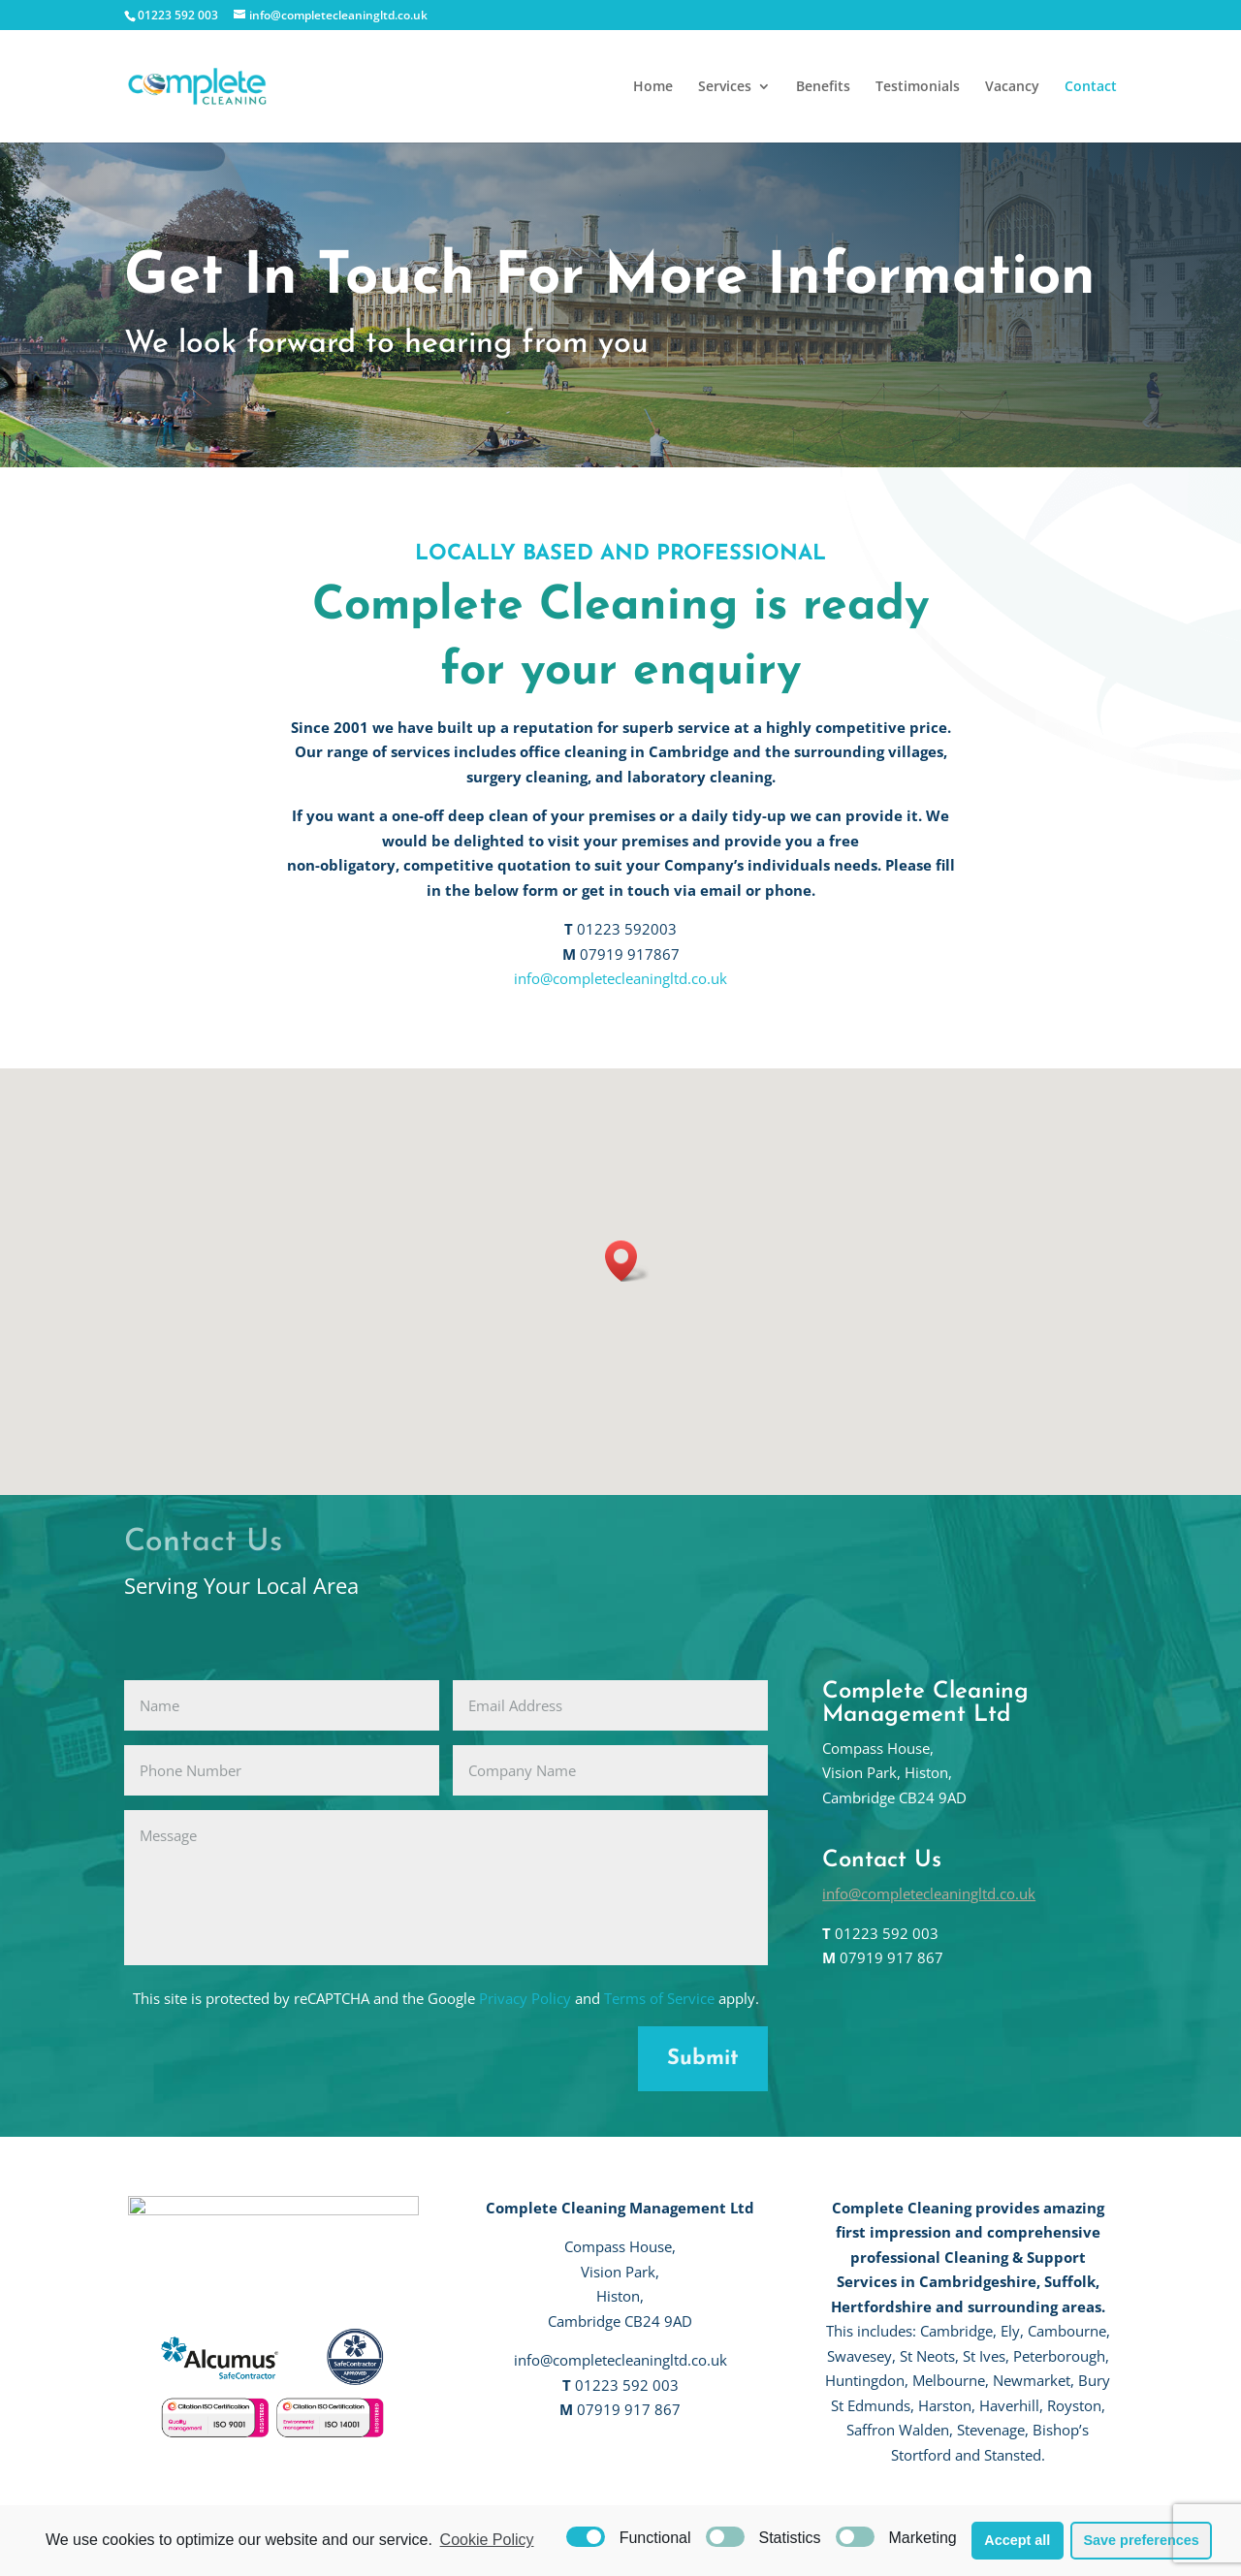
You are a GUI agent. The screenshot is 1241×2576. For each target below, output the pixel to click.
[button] (627, 1261)
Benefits (823, 87)
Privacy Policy (525, 1998)
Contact (1091, 87)
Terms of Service (659, 1998)
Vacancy (1012, 87)
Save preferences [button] (1140, 2540)
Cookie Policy (487, 2539)
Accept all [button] (1017, 2540)
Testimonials (917, 87)
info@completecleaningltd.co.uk (620, 978)
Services (724, 87)
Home (653, 87)
